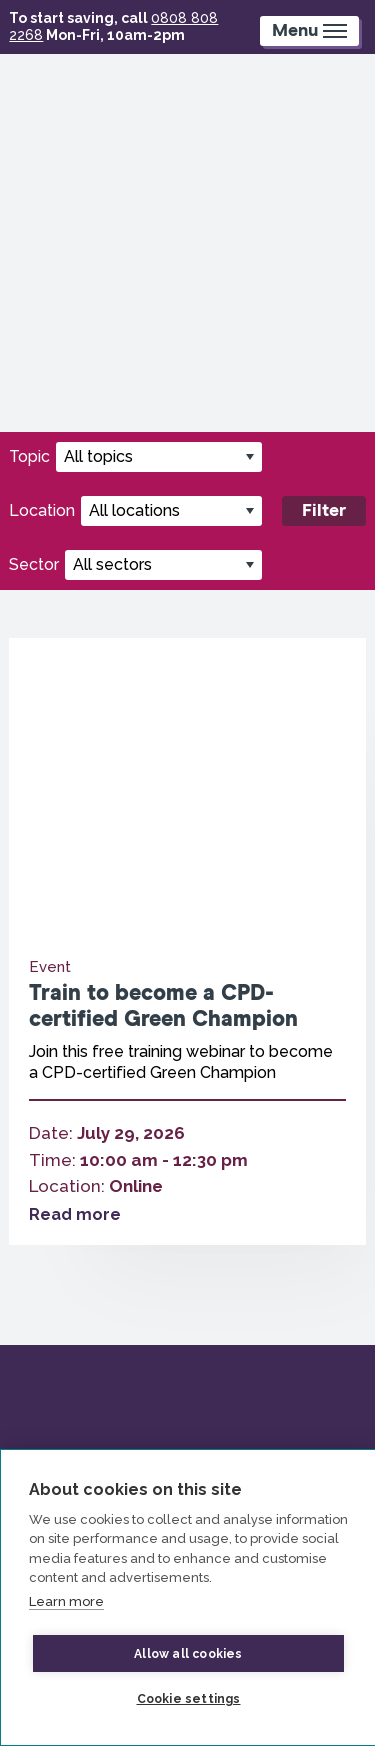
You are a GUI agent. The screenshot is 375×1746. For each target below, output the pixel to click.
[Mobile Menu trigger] (309, 31)
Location (42, 510)
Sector (34, 564)
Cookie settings (189, 1699)
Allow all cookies (188, 1654)
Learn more (66, 1601)
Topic (29, 456)
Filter (324, 511)
